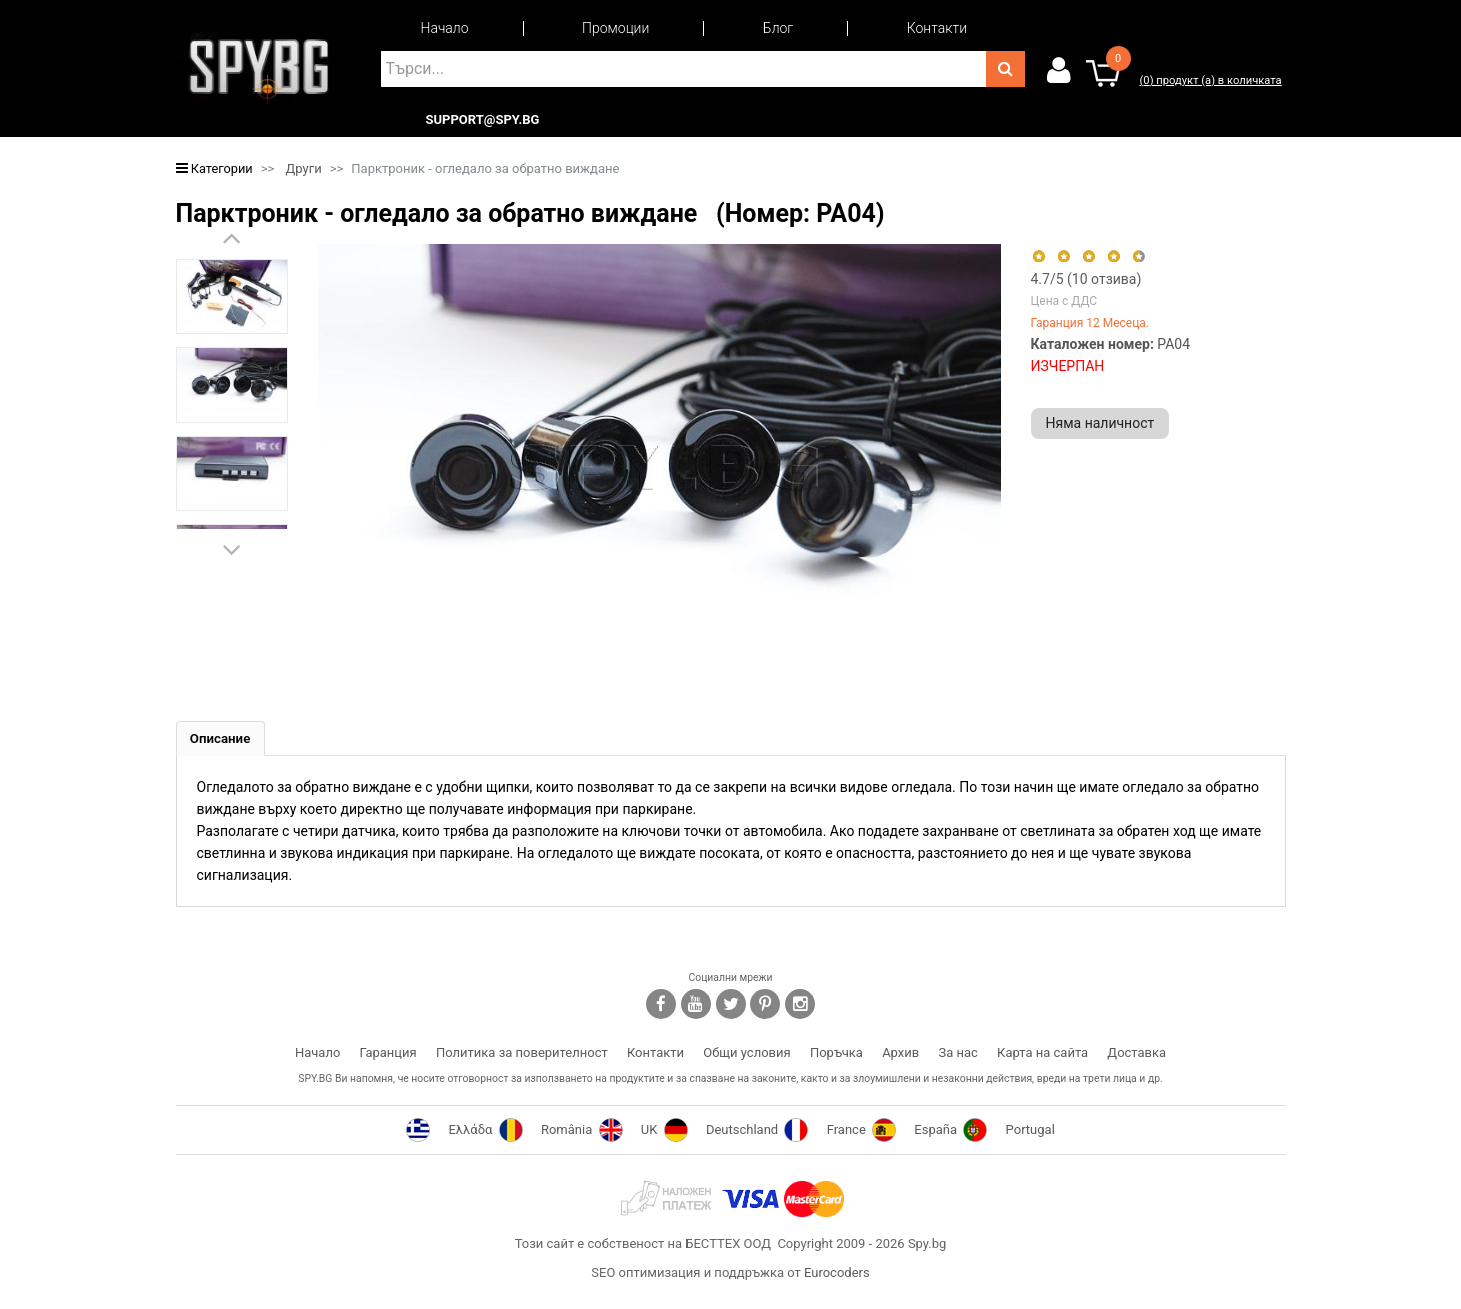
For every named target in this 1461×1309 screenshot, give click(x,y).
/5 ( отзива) (1086, 279)
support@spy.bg (483, 120)
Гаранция (388, 1054)
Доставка (1136, 1054)
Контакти (937, 28)
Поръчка (836, 1054)
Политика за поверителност (522, 1054)
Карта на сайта (1042, 1054)
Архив (900, 1054)
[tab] (223, 739)
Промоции (615, 28)
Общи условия (746, 1054)
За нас (957, 1054)
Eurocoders (837, 1274)
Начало (445, 28)
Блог (778, 28)
